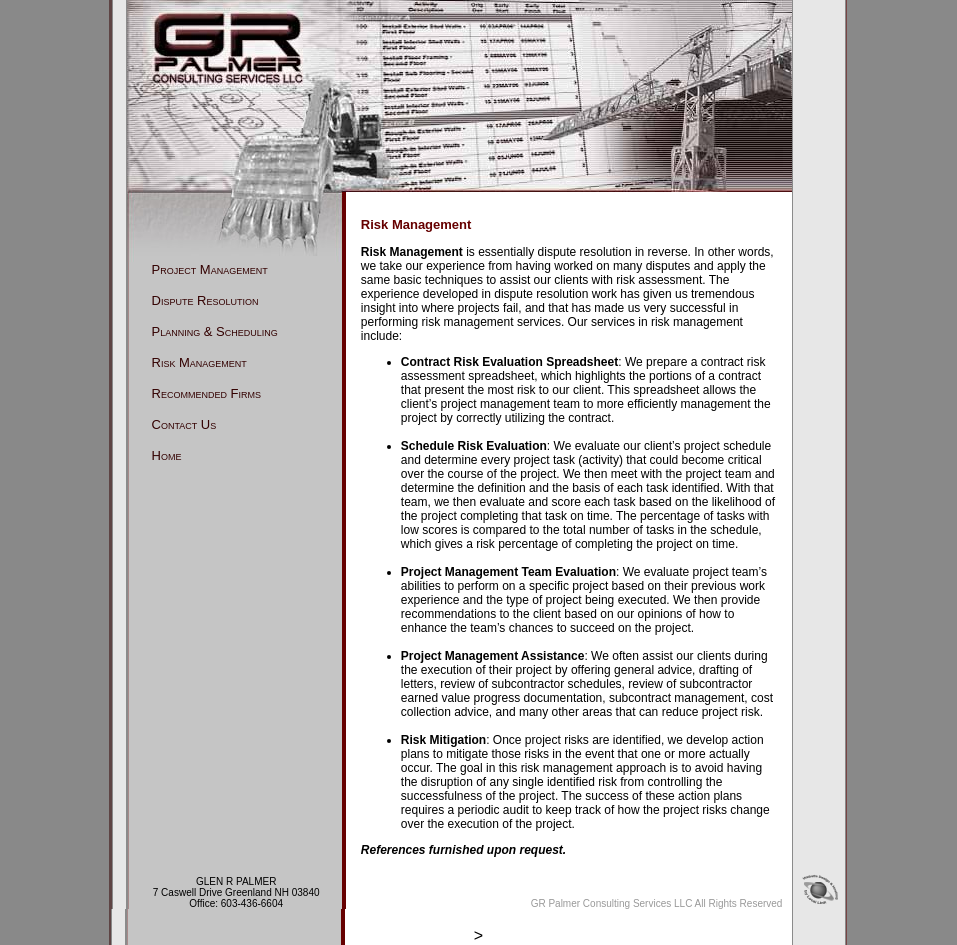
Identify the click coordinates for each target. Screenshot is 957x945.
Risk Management (199, 362)
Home (167, 455)
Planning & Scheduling (215, 331)
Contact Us (184, 424)
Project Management (210, 269)
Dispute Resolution (205, 300)
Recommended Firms (206, 393)
